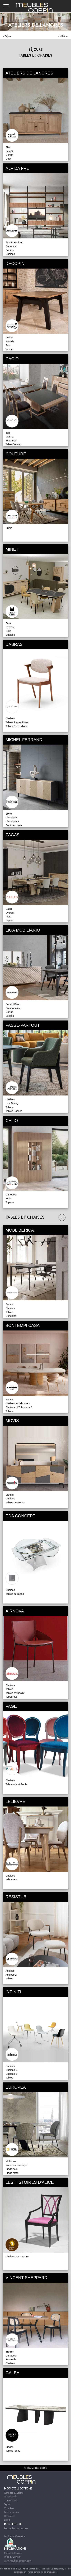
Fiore (8, 916)
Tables (9, 1107)
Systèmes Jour (14, 242)
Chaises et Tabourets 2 (19, 1407)
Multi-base (11, 2161)
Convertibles (10, 2500)
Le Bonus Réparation (14, 2536)
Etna (8, 623)
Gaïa (8, 630)
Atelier (9, 337)
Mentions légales (13, 2553)
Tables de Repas (15, 1502)
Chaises (10, 253)
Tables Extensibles (16, 726)
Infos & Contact (12, 2557)
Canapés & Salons (13, 2493)
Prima (9, 527)
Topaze (10, 1202)
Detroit (9, 1011)
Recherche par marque (16, 2528)
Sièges (9, 2446)
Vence (9, 349)
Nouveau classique (16, 2165)
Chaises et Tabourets (18, 1403)
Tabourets (11, 1696)
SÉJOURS (35, 49)
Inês (8, 432)
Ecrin (8, 1198)
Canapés (11, 246)
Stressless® (10, 2496)
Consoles (11, 1315)
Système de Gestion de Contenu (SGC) (40, 2568)
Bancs (9, 1304)
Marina (9, 436)
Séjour (8, 36)
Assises (10, 1970)
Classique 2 (12, 821)
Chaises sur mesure (17, 2256)
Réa (8, 345)
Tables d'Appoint (15, 1692)
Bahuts (10, 250)
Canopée (11, 1194)
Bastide (10, 341)
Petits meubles (11, 2512)
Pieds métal (12, 2172)
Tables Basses (14, 1110)
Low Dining (12, 1103)
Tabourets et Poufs (16, 1784)
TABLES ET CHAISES (35, 55)
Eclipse (10, 1015)
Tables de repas (15, 1593)
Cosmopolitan (13, 1008)
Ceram (9, 154)
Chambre (9, 2508)
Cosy (8, 158)
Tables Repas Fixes (17, 722)
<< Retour (63, 36)
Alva (8, 147)
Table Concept (14, 444)
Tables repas (13, 2450)
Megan (9, 920)
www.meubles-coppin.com (17, 2561)
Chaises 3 (11, 2073)
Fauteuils (11, 2359)
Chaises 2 (11, 2069)
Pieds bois (11, 2168)
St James (11, 440)
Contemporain (14, 825)
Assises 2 (11, 1974)
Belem (9, 150)
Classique (11, 817)
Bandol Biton (13, 1004)
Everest (10, 627)
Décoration (9, 2516)
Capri (9, 908)
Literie (7, 2520)
